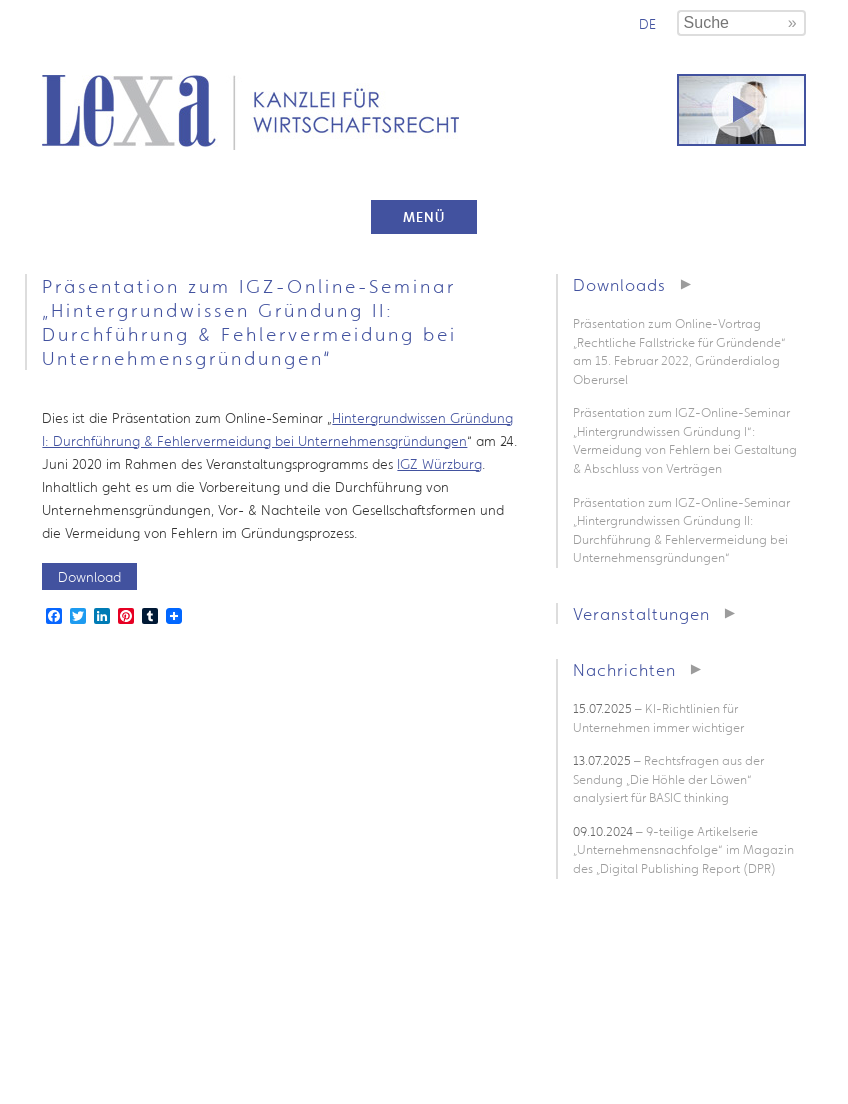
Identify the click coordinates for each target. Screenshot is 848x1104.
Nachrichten (624, 669)
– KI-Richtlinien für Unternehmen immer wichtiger (658, 718)
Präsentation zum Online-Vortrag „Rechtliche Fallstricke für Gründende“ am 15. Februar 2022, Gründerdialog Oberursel (679, 351)
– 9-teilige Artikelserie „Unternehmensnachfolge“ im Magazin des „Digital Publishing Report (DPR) (683, 850)
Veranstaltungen (641, 613)
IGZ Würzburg (439, 464)
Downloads (619, 284)
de (647, 24)
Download (89, 577)
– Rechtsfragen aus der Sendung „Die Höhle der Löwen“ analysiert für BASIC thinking (668, 779)
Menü (424, 217)
